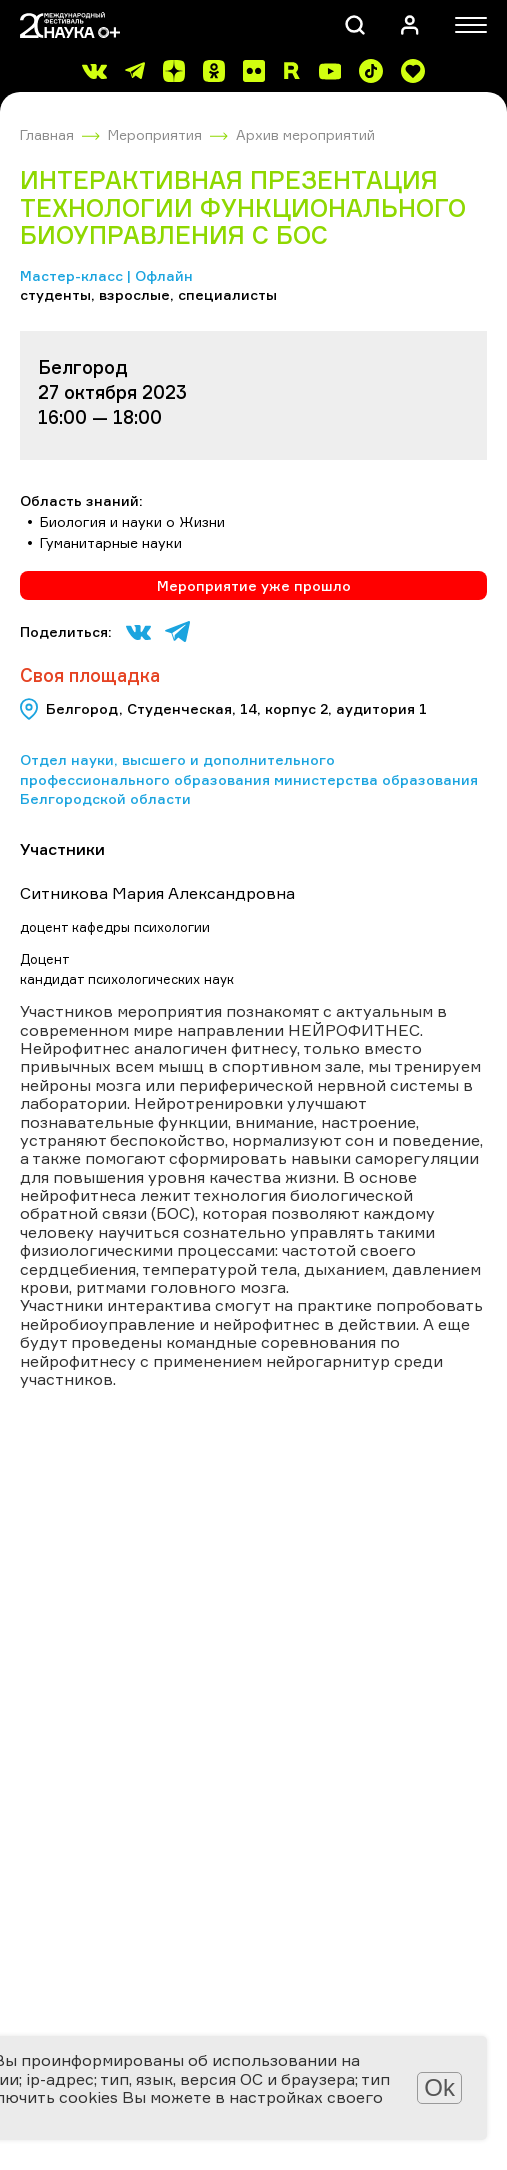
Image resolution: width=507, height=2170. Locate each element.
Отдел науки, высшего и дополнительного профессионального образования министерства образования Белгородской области (249, 779)
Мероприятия (155, 134)
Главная (47, 134)
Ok (439, 2087)
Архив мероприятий (305, 134)
